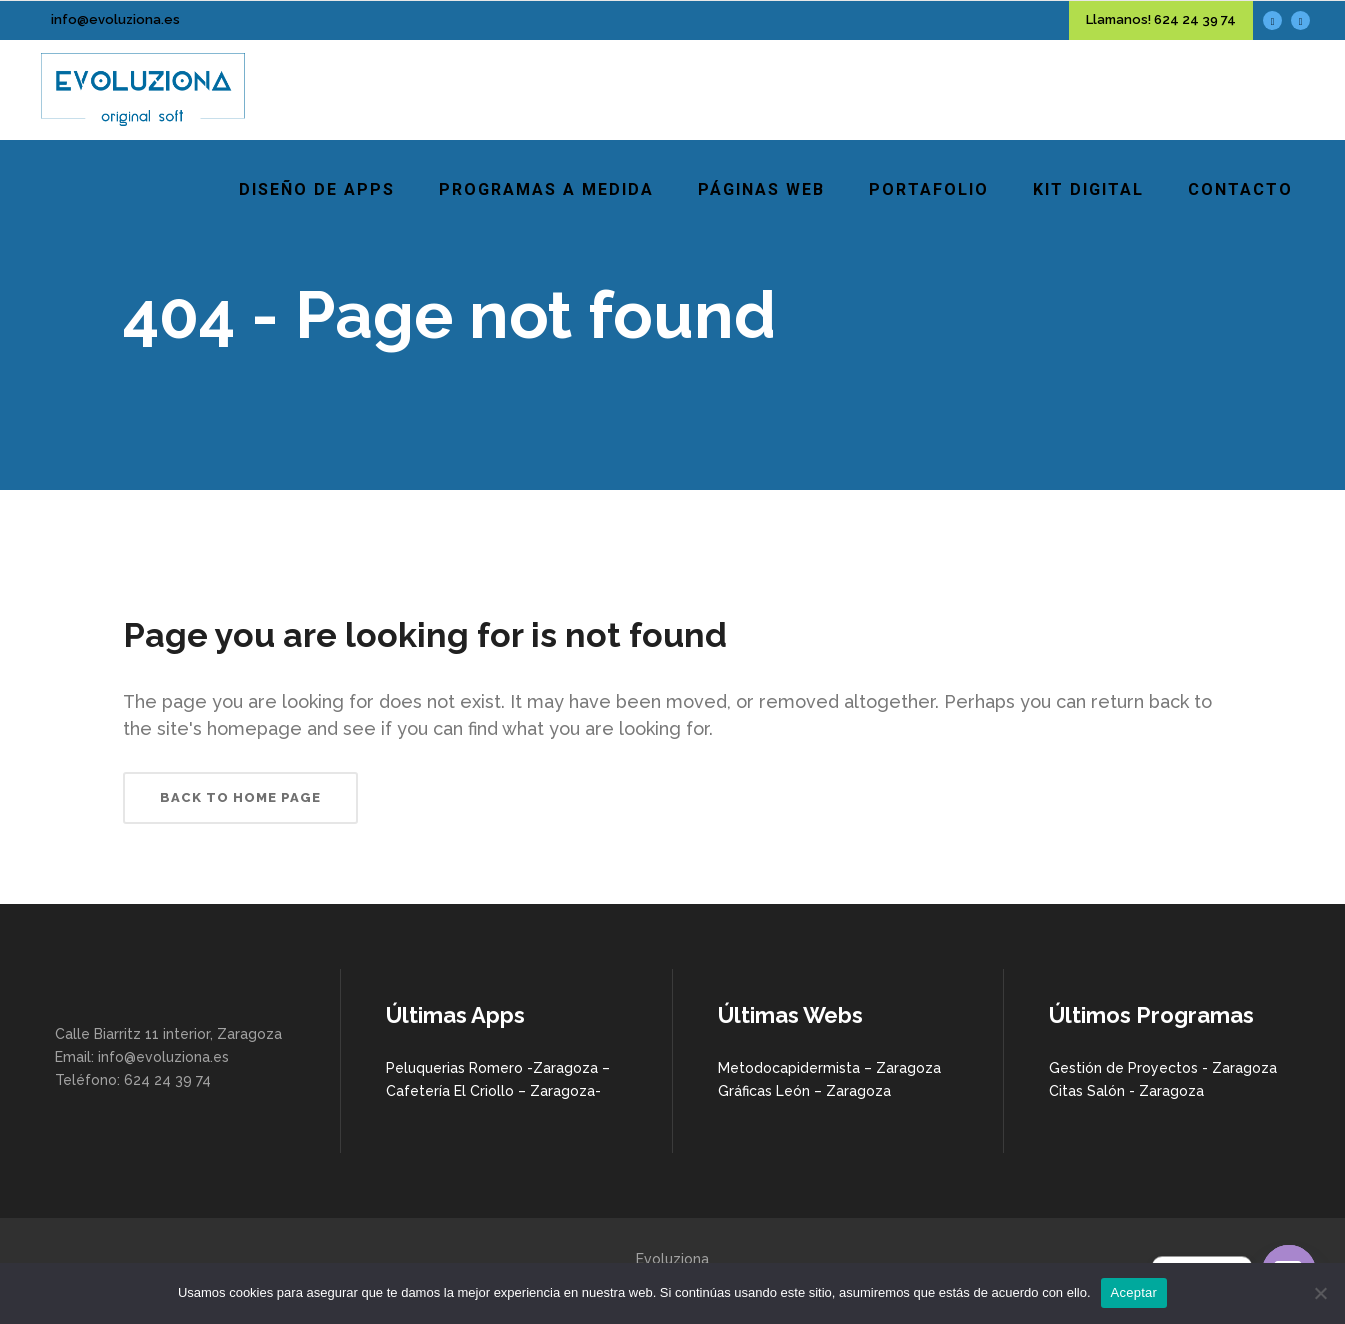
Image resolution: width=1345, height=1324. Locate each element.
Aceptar (1134, 1292)
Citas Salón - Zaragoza (1126, 1091)
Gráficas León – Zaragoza (804, 1091)
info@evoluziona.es (115, 19)
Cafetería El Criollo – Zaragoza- (493, 1091)
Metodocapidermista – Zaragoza (829, 1068)
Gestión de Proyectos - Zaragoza (1163, 1068)
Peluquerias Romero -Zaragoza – (498, 1068)
